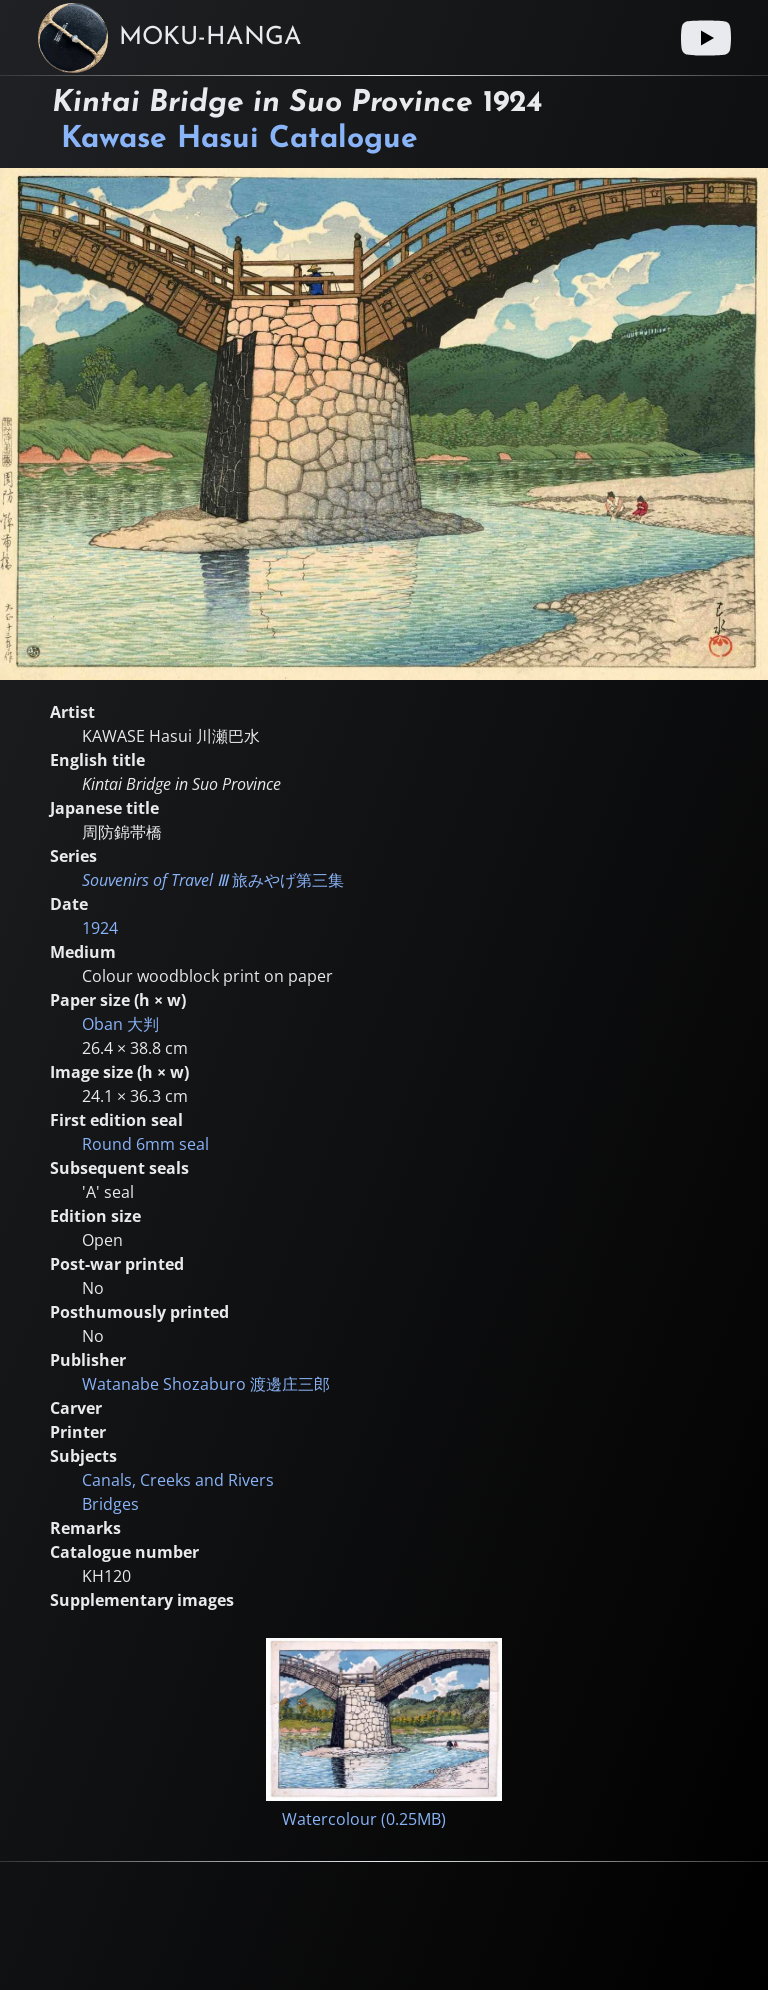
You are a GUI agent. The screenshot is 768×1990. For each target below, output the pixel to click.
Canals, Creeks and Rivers (178, 1480)
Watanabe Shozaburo (206, 1384)
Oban (120, 1024)
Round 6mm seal (145, 1144)
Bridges (110, 1504)
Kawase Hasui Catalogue (239, 139)
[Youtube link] (706, 38)
